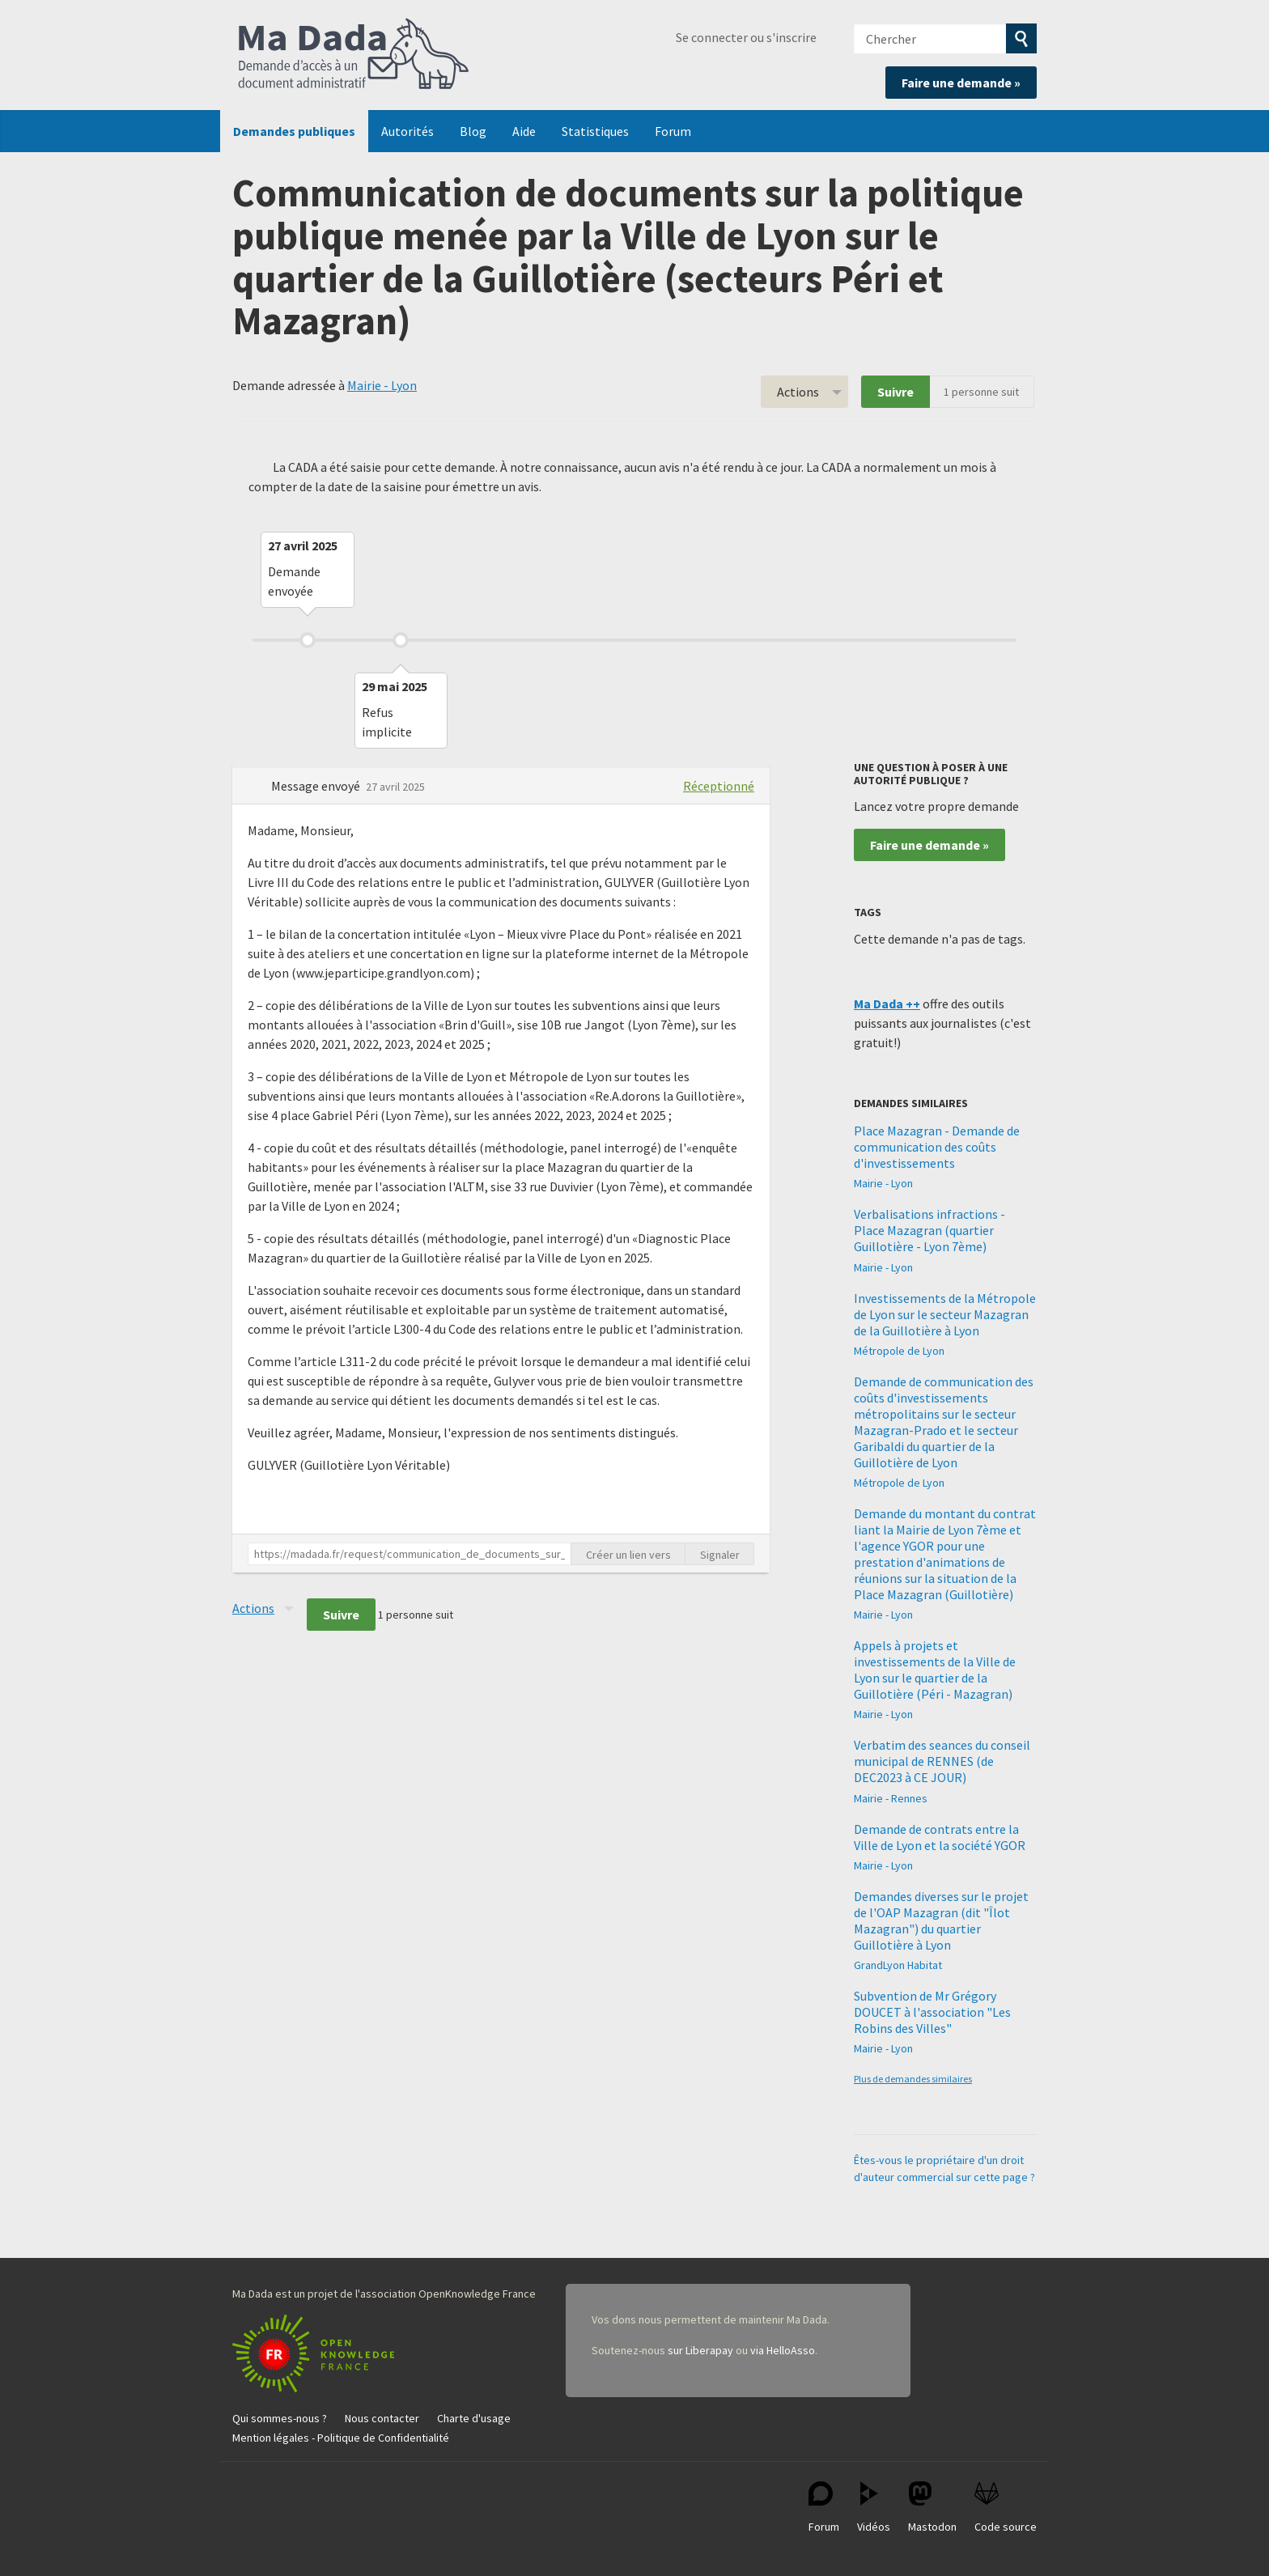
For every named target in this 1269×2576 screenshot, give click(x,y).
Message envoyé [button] (317, 786)
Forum (673, 131)
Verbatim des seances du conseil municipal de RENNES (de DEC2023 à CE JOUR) (942, 1761)
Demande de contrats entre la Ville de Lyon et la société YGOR (939, 1837)
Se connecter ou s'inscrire (746, 37)
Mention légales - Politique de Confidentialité (340, 2437)
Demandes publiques (294, 131)
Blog (473, 131)
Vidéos (873, 2507)
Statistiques (595, 131)
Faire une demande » (961, 82)
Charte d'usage (474, 2418)
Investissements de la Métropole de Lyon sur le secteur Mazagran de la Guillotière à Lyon (945, 1314)
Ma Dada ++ (887, 1003)
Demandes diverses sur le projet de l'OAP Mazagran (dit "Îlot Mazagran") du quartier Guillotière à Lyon (941, 1920)
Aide (524, 131)
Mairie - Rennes (890, 1798)
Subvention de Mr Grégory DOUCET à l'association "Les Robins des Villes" (932, 2012)
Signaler (720, 1554)
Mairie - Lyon (382, 385)
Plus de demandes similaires (913, 2079)
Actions (798, 392)
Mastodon (932, 2507)
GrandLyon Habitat (898, 1965)
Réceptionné (718, 786)
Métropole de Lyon (899, 1350)
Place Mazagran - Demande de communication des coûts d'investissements (937, 1146)
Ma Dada (353, 55)
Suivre (895, 392)
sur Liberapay (700, 2350)
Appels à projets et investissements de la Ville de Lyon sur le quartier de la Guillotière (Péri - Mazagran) (935, 1669)
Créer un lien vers (628, 1554)
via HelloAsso (782, 2350)
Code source (1005, 2507)
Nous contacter (382, 2418)
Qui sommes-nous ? (279, 2418)
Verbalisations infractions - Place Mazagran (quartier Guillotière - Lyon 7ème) (929, 1230)
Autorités (407, 131)
